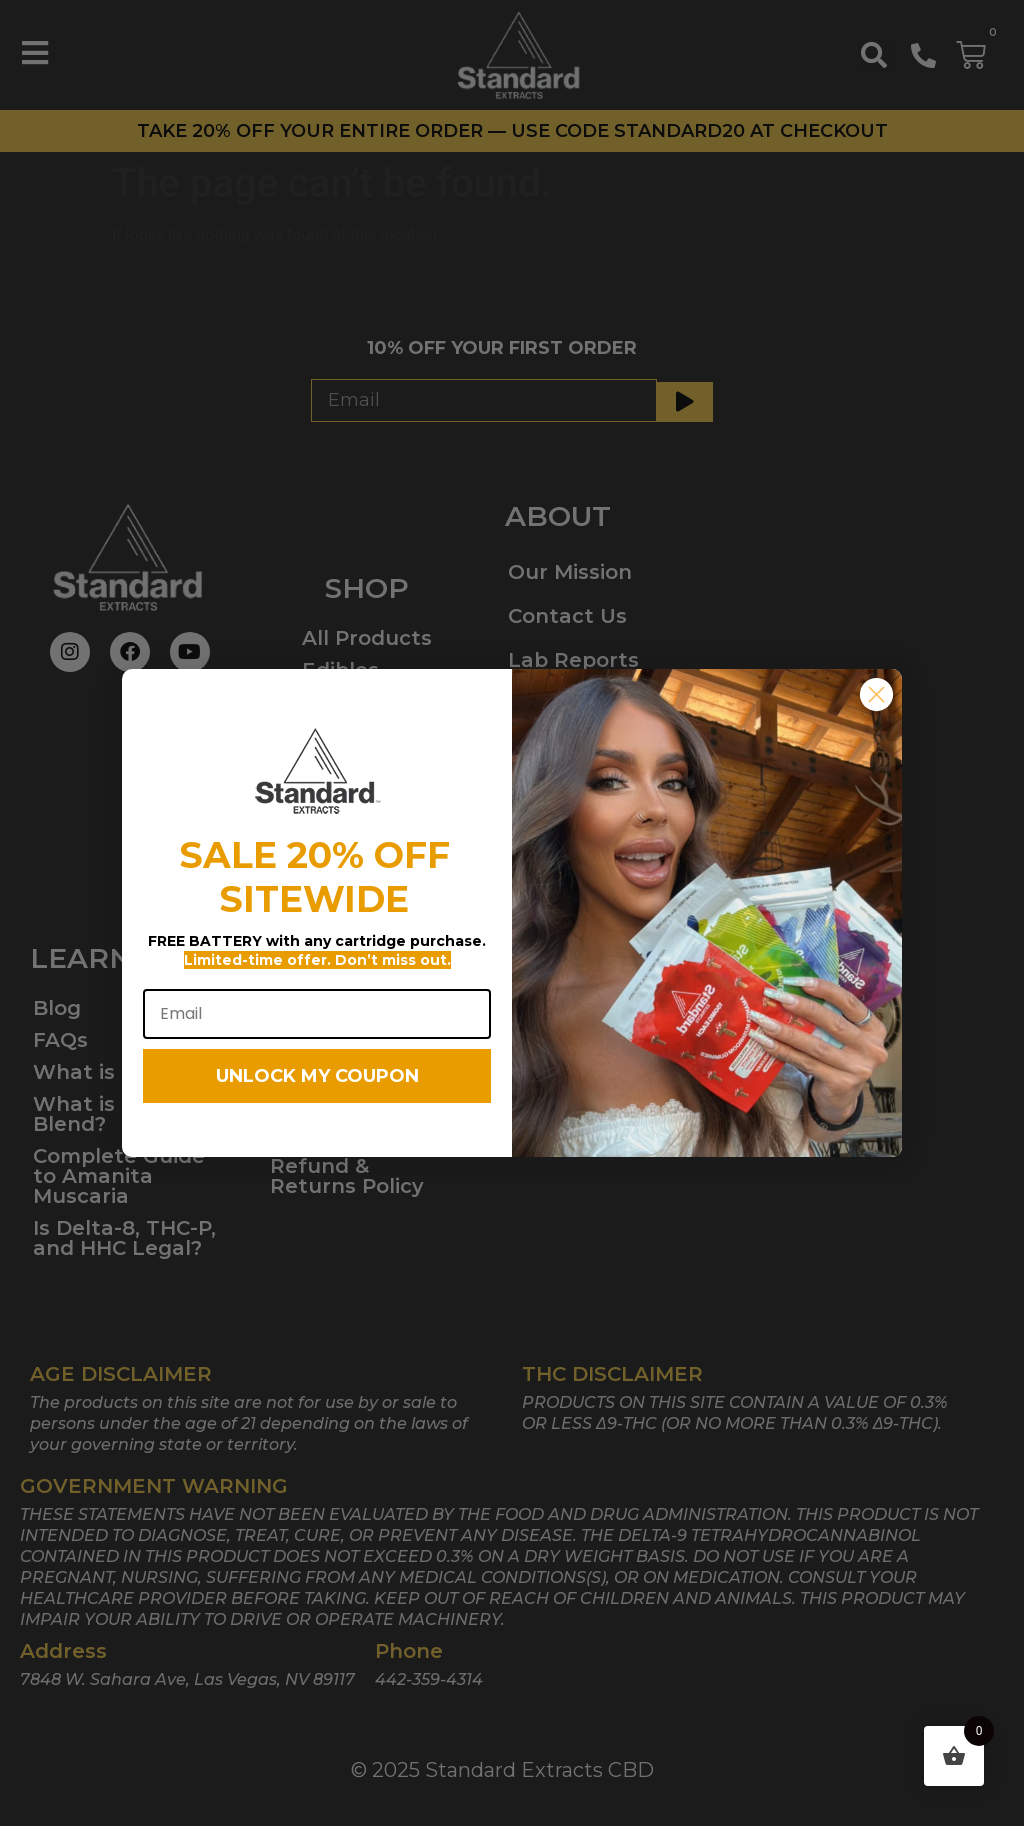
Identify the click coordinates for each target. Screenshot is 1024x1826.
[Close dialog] (876, 717)
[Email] (317, 1036)
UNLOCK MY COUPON (317, 1098)
